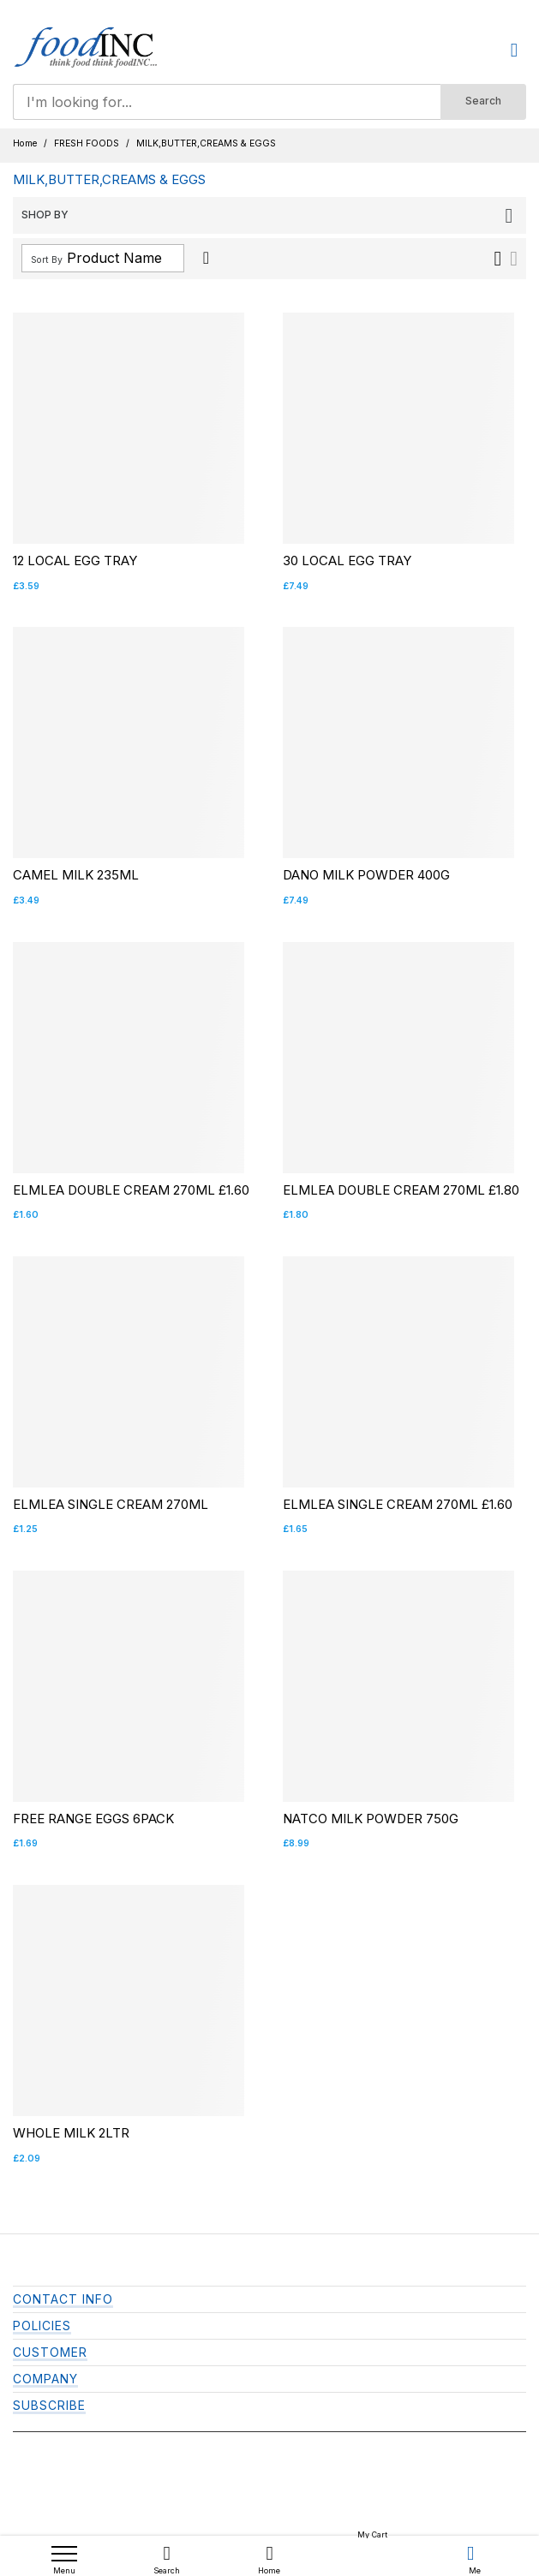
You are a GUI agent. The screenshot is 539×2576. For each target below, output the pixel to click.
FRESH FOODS (88, 143)
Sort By (47, 259)
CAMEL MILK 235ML (76, 875)
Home (26, 143)
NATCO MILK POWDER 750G (370, 1818)
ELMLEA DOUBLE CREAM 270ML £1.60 (131, 1190)
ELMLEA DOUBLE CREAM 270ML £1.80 (401, 1190)
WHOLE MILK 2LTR (71, 2133)
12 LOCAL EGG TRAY (75, 560)
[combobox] (226, 102)
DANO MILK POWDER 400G (366, 875)
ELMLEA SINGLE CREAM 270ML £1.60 (397, 1504)
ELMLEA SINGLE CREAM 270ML (110, 1504)
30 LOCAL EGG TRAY (347, 560)
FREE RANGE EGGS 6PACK (93, 1818)
